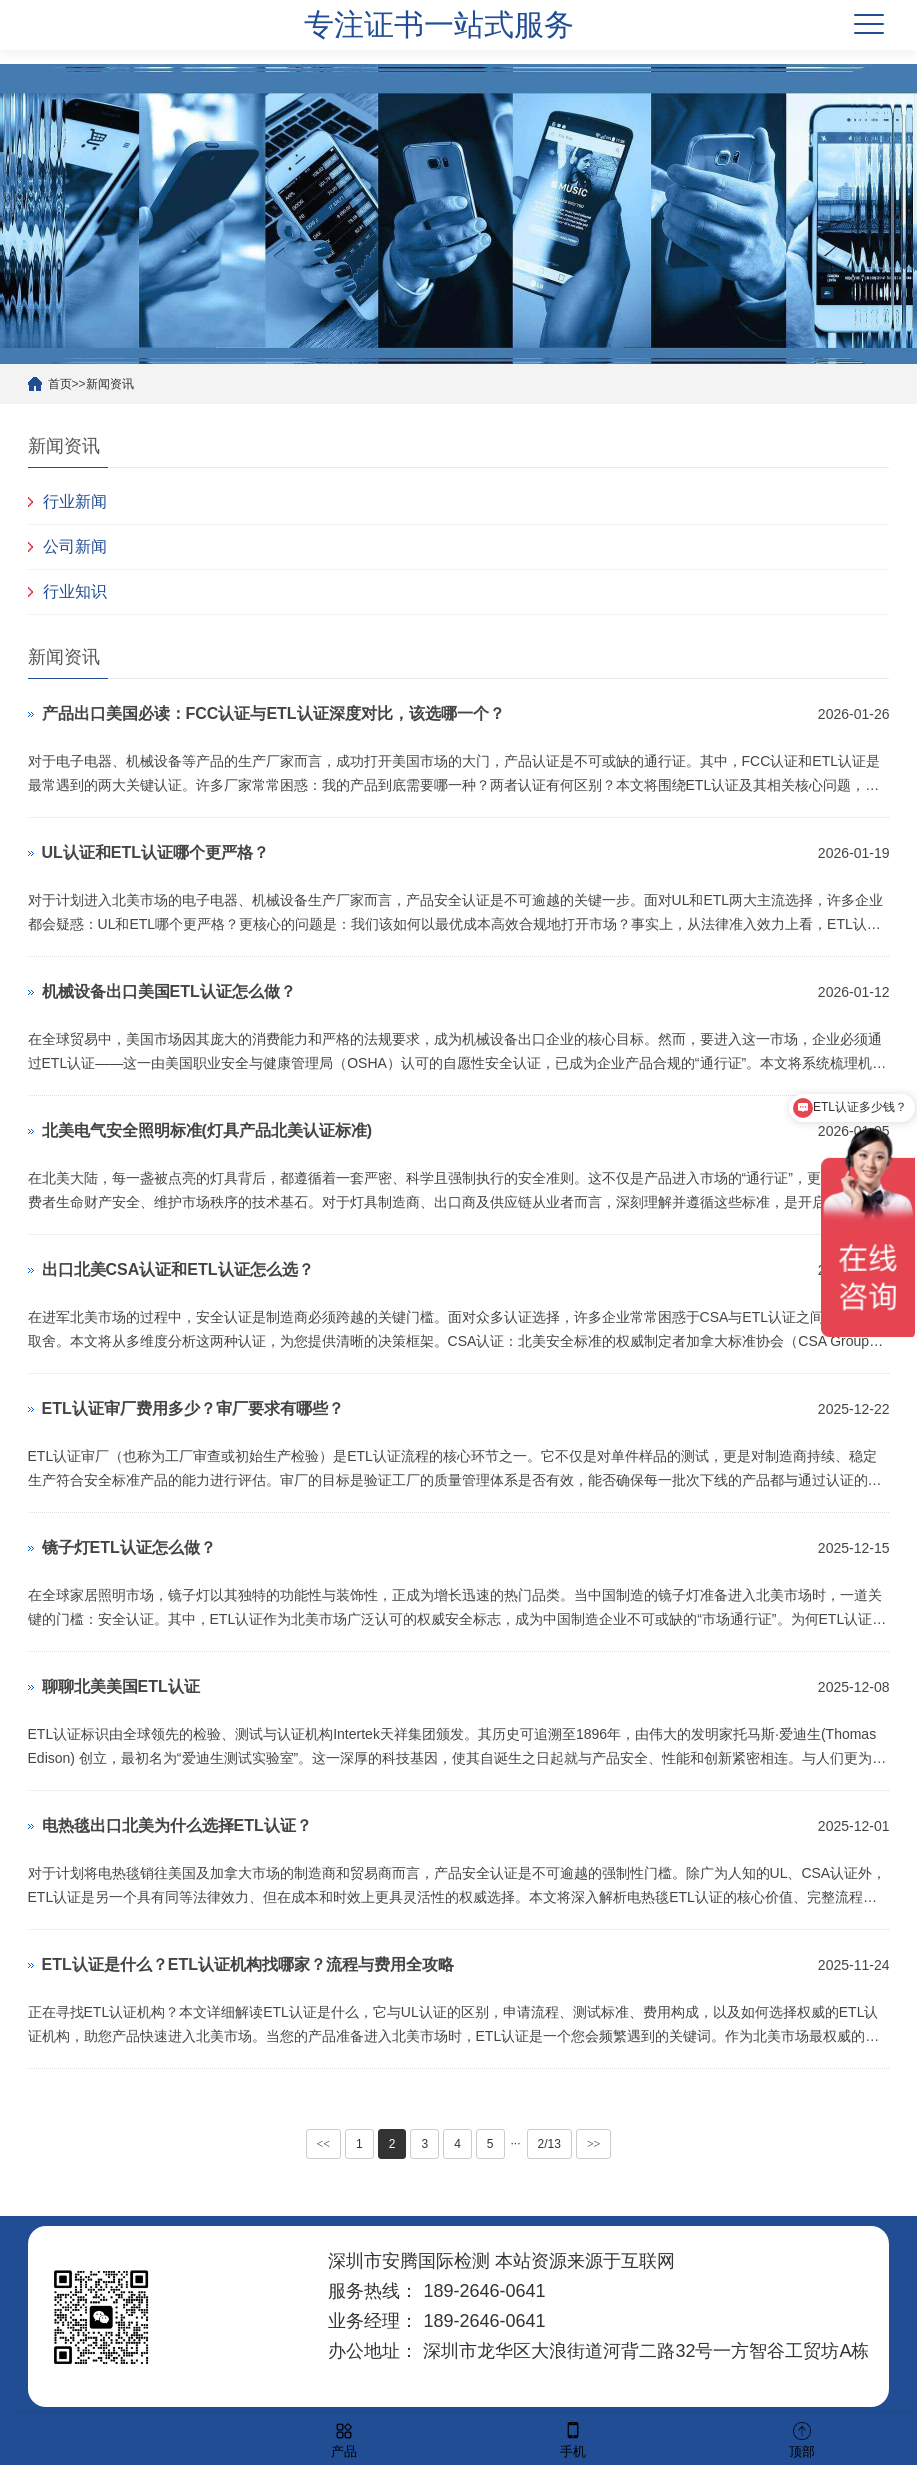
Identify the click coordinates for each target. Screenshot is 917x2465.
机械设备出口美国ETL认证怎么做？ (169, 991)
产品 (344, 2438)
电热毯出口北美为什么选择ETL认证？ (177, 1825)
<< (324, 2144)
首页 (60, 384)
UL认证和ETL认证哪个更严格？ (156, 852)
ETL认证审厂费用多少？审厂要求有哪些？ (193, 1408)
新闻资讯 (110, 384)
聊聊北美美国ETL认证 (121, 1686)
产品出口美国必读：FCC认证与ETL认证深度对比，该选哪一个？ (273, 713)
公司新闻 (75, 546)
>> (594, 2144)
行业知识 (75, 591)
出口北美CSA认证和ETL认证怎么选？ (178, 1269)
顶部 (802, 2438)
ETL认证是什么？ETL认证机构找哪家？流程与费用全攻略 (248, 1964)
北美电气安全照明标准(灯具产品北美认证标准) (207, 1130)
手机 (573, 2438)
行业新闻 (75, 501)
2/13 (549, 2144)
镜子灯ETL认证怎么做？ (129, 1547)
